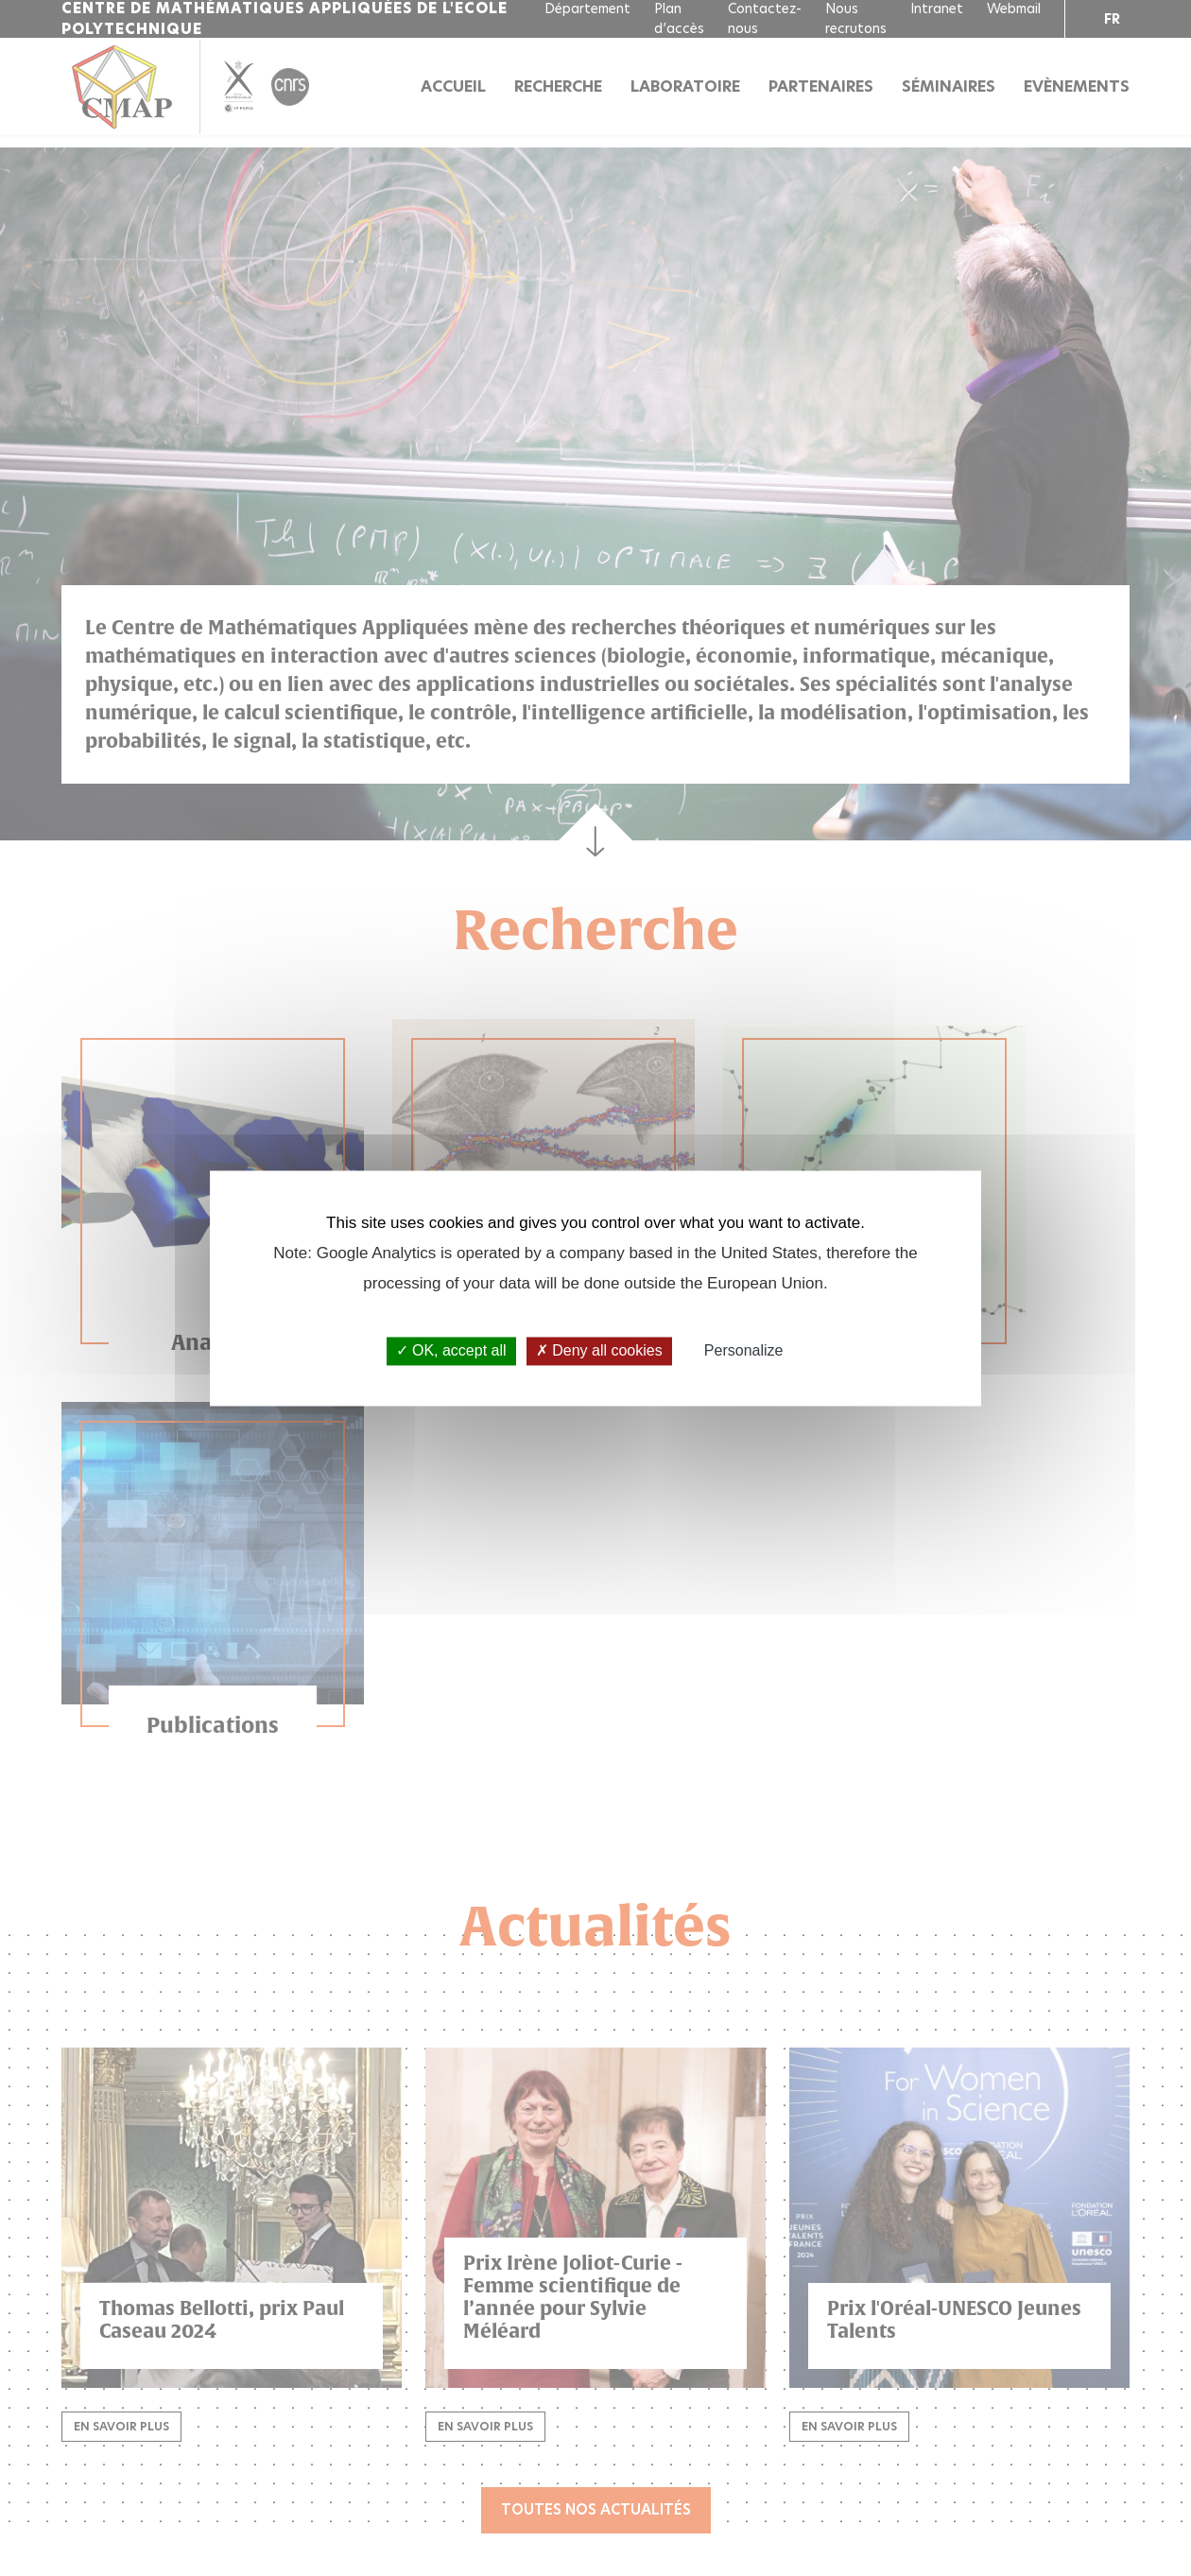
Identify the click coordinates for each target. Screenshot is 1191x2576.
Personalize (744, 1351)
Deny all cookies (599, 1351)
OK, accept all (451, 1351)
